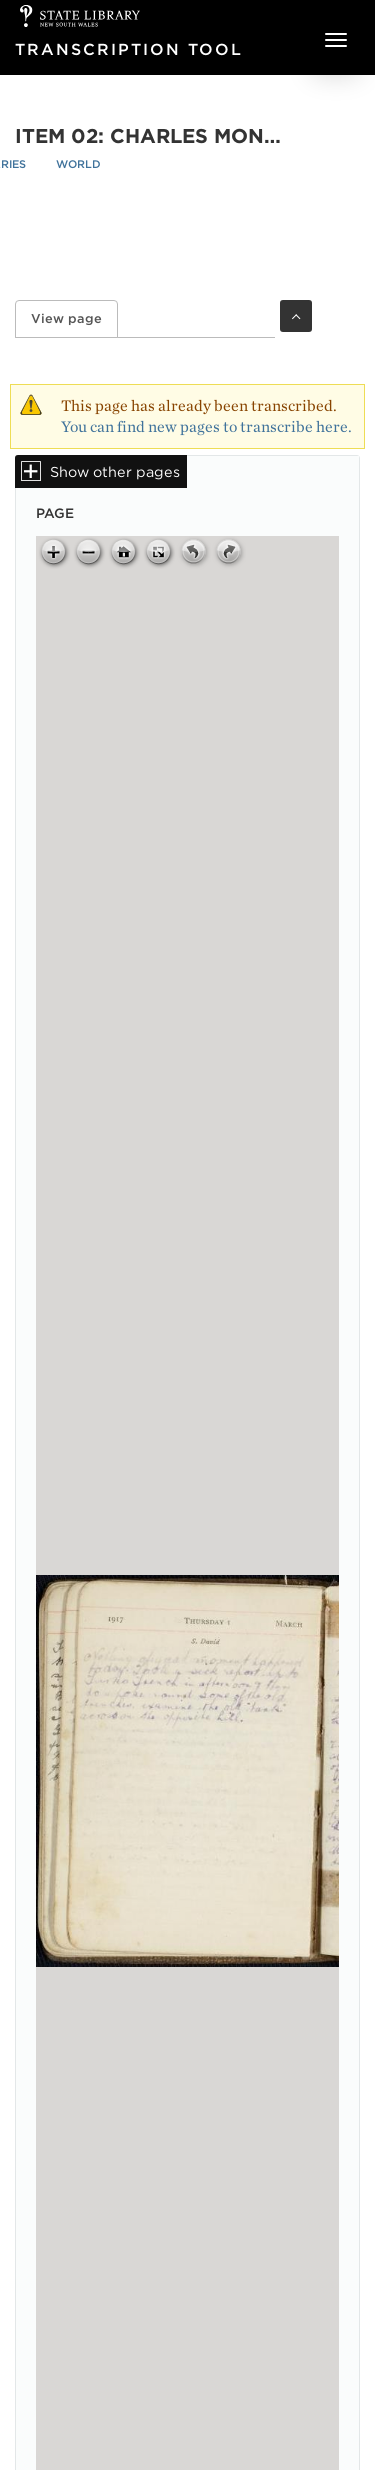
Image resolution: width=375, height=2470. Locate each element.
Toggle (296, 316)
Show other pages (115, 471)
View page (74, 318)
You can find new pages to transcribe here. (206, 426)
